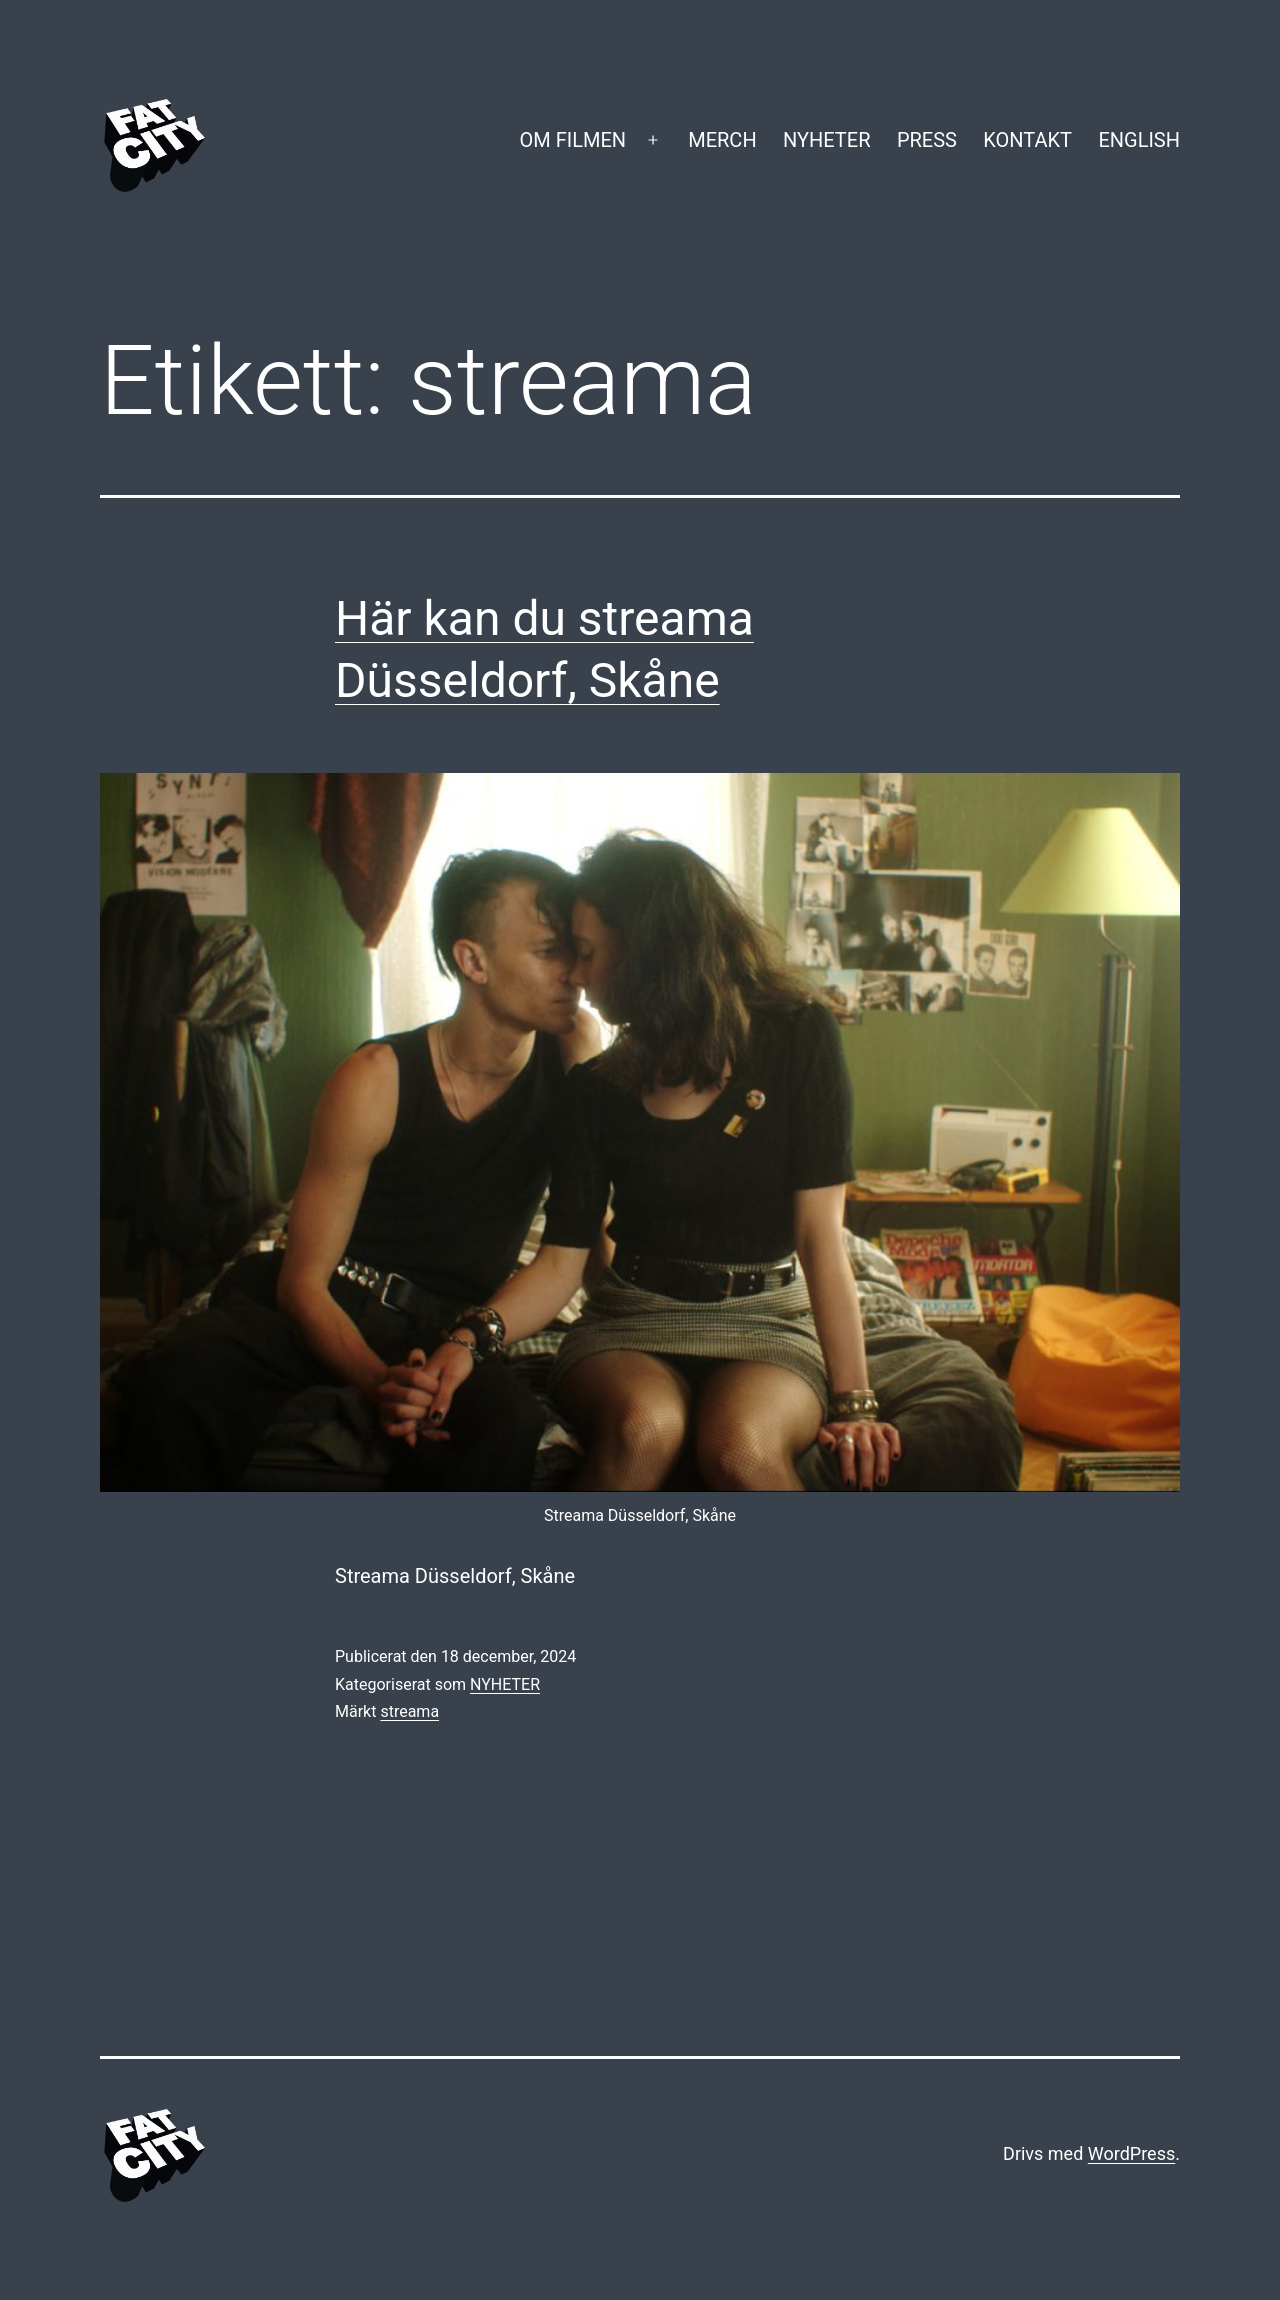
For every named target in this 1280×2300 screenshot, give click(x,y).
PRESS (927, 140)
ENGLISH (1139, 140)
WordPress (1131, 2153)
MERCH (722, 140)
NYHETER (826, 140)
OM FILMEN (572, 140)
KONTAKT (1027, 140)
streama (409, 1711)
